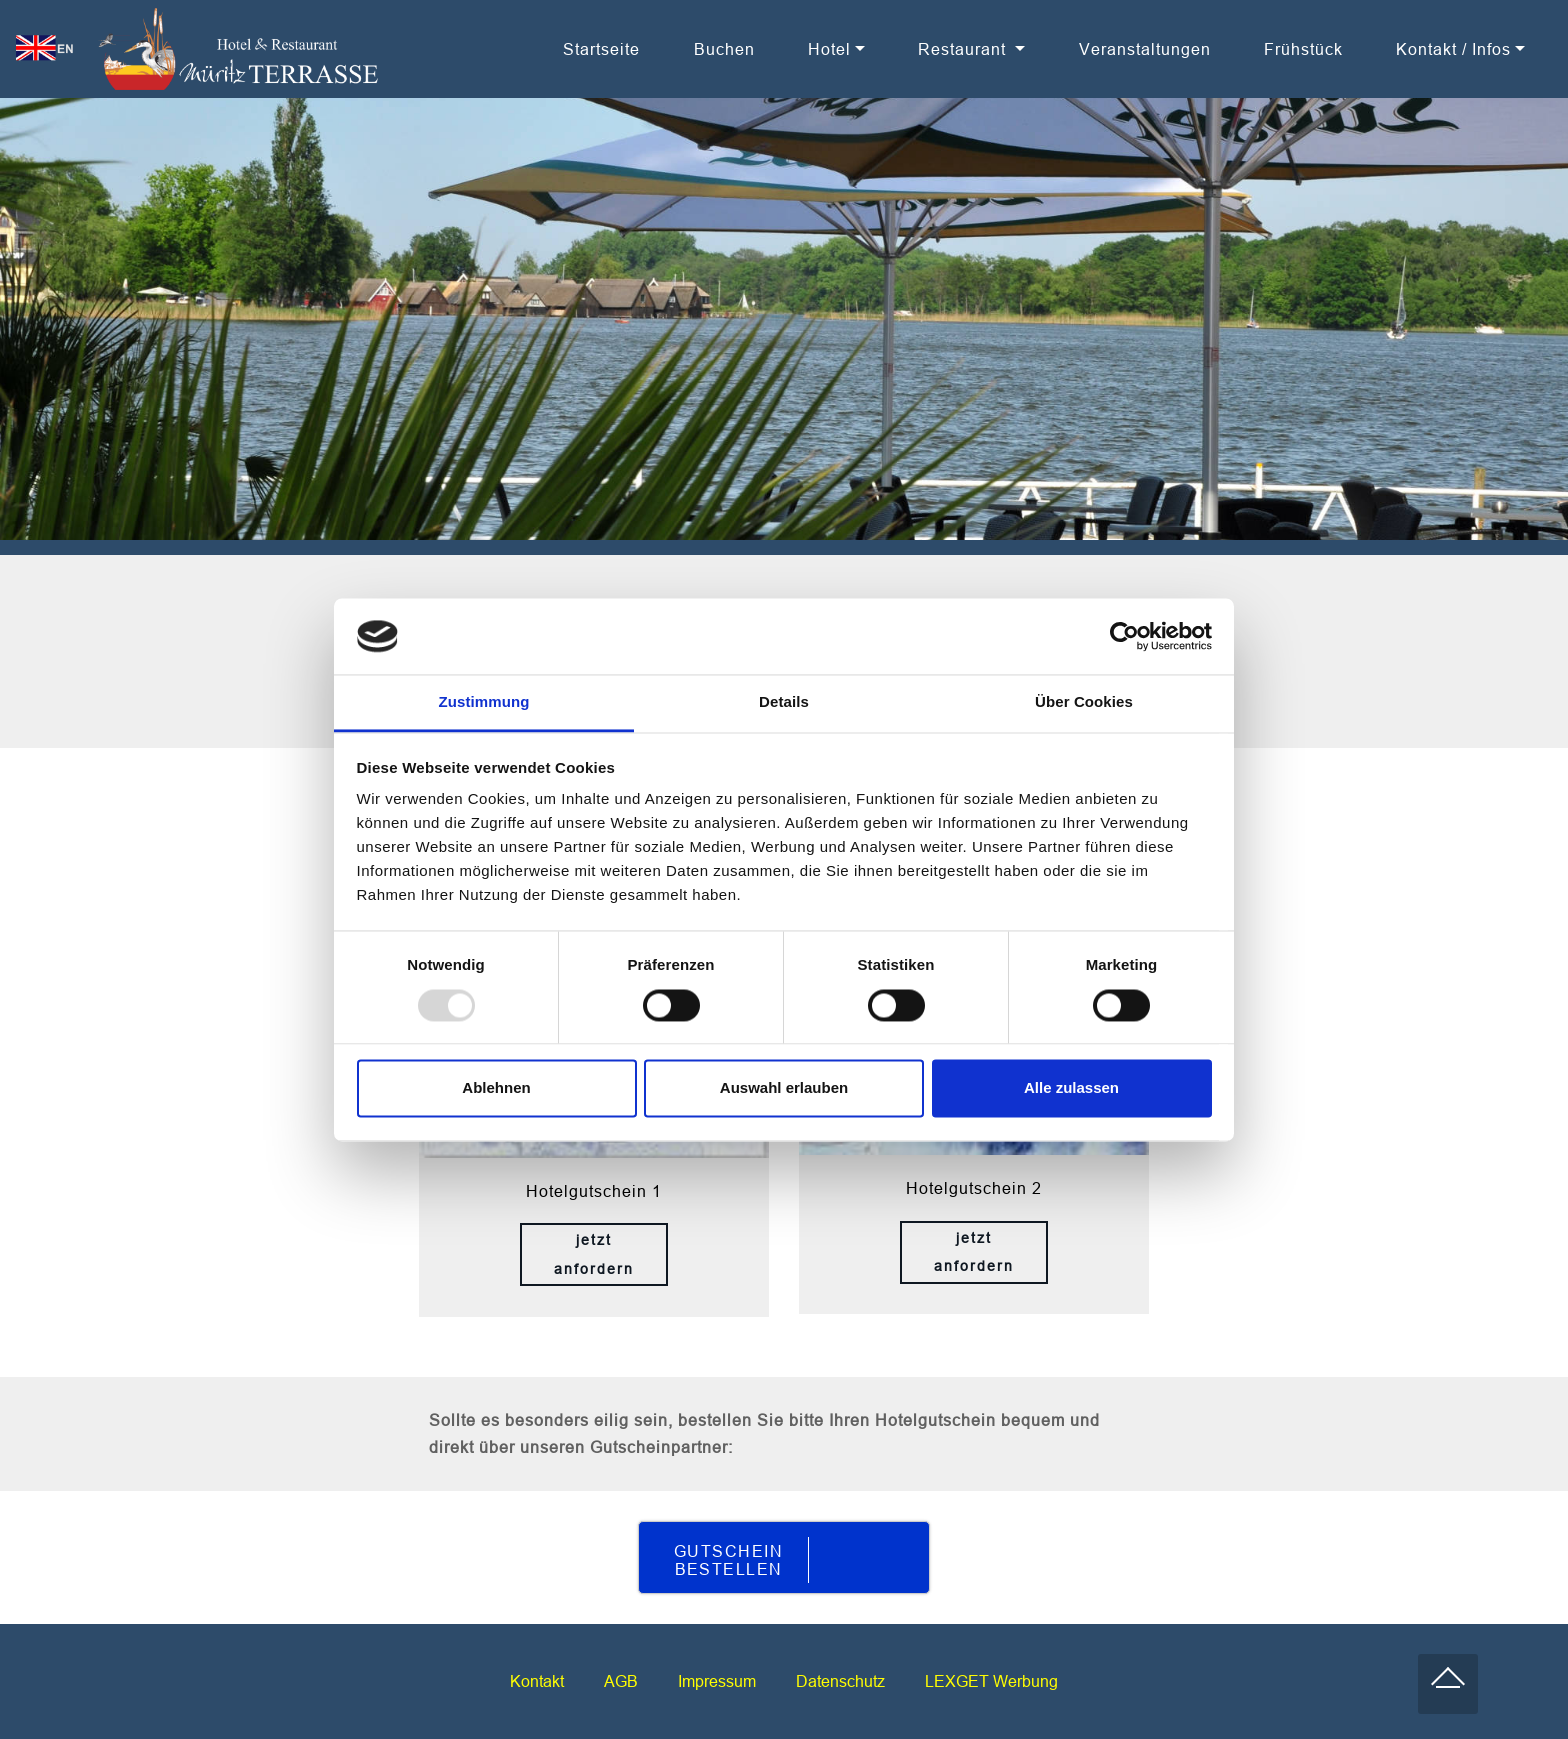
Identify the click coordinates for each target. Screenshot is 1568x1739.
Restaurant (964, 49)
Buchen (724, 49)
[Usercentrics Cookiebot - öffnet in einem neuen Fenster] (1124, 636)
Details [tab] (784, 702)
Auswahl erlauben (784, 1088)
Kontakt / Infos (1453, 49)
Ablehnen (496, 1088)
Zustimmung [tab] (484, 702)
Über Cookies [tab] (1084, 702)
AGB (621, 1681)
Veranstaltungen (1145, 49)
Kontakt (537, 1681)
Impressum (717, 1681)
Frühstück (1303, 49)
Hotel (829, 49)
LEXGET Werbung (991, 1681)
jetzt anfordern (594, 1254)
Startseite (601, 49)
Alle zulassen (1071, 1088)
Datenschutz (840, 1681)
